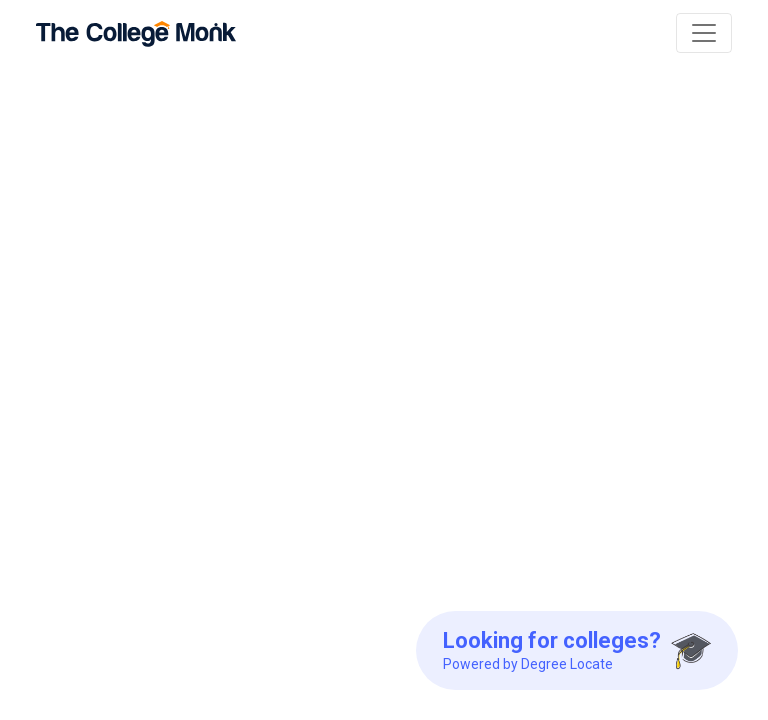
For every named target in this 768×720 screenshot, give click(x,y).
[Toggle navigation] (704, 33)
